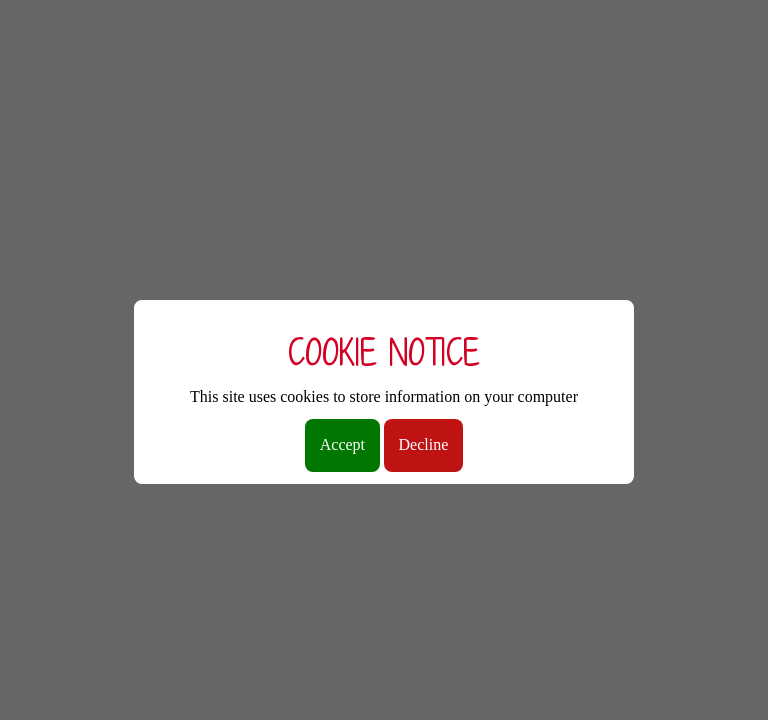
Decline (424, 444)
